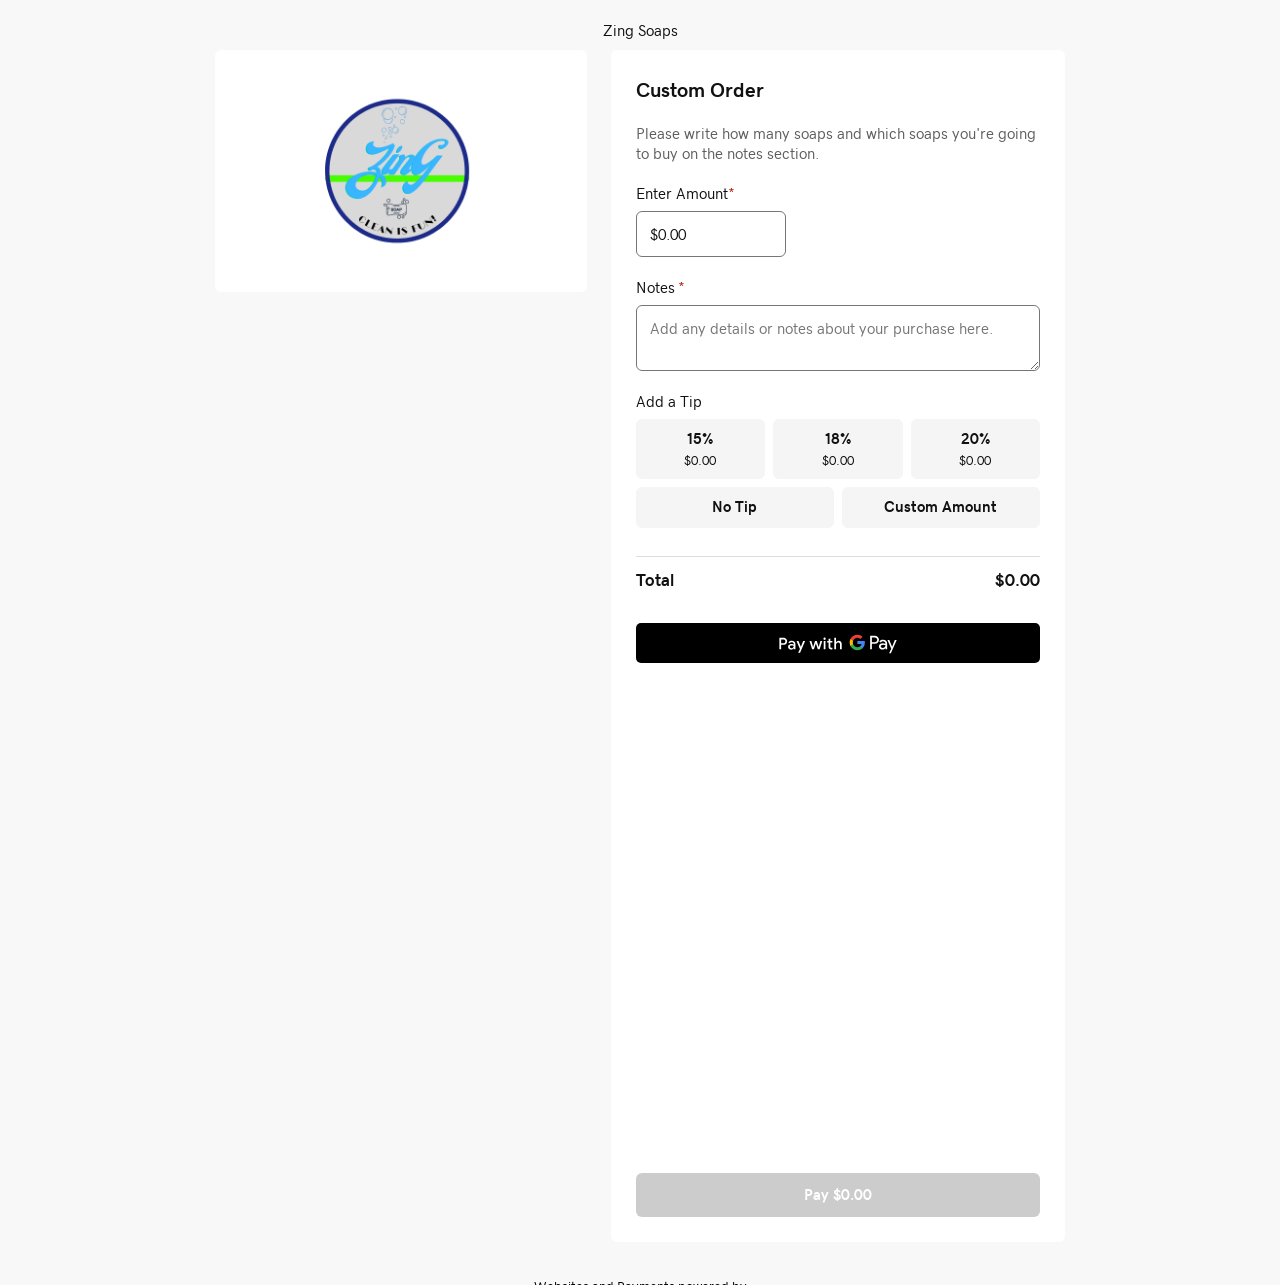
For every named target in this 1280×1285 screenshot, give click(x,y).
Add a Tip (669, 401)
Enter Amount (685, 193)
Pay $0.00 (838, 1194)
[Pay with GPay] (838, 643)
